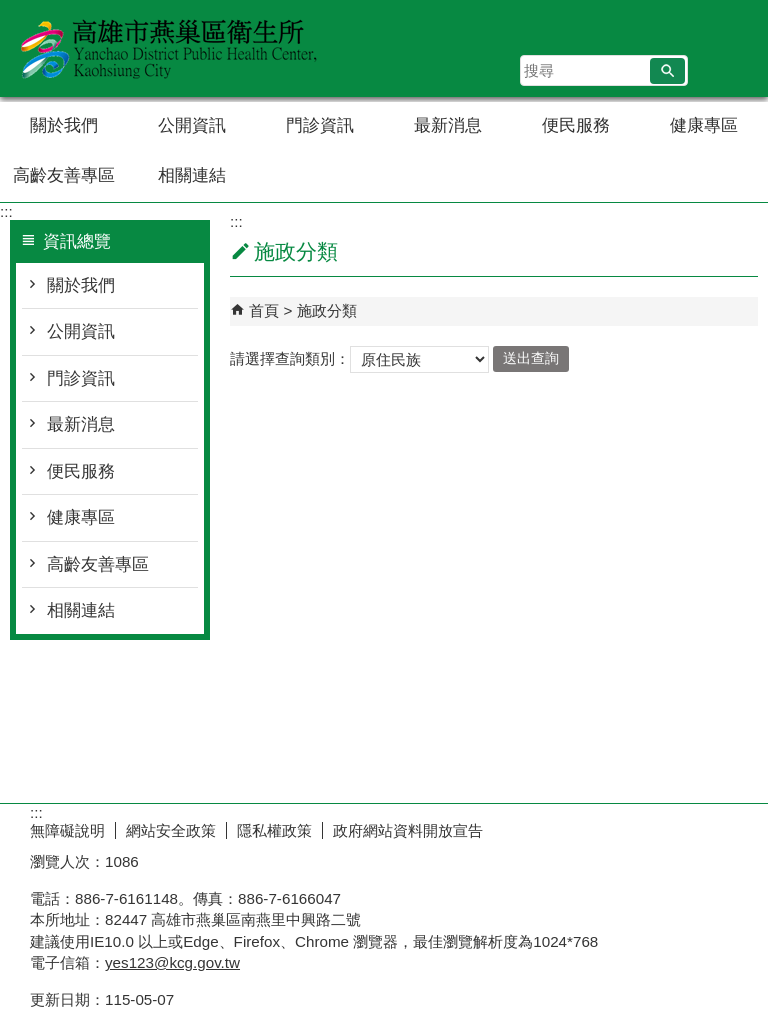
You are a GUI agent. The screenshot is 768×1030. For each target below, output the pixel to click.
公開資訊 (192, 125)
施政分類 (327, 310)
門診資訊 (320, 125)
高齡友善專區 (64, 175)
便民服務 (576, 125)
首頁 (264, 310)
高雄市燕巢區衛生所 (169, 48)
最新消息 (448, 125)
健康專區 (704, 125)
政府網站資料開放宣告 (408, 830)
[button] (667, 71)
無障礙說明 (67, 830)
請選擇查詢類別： (290, 357)
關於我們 (64, 125)
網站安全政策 (171, 830)
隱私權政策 (274, 830)
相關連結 (192, 175)
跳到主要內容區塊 (10, 10)
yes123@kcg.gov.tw (172, 962)
